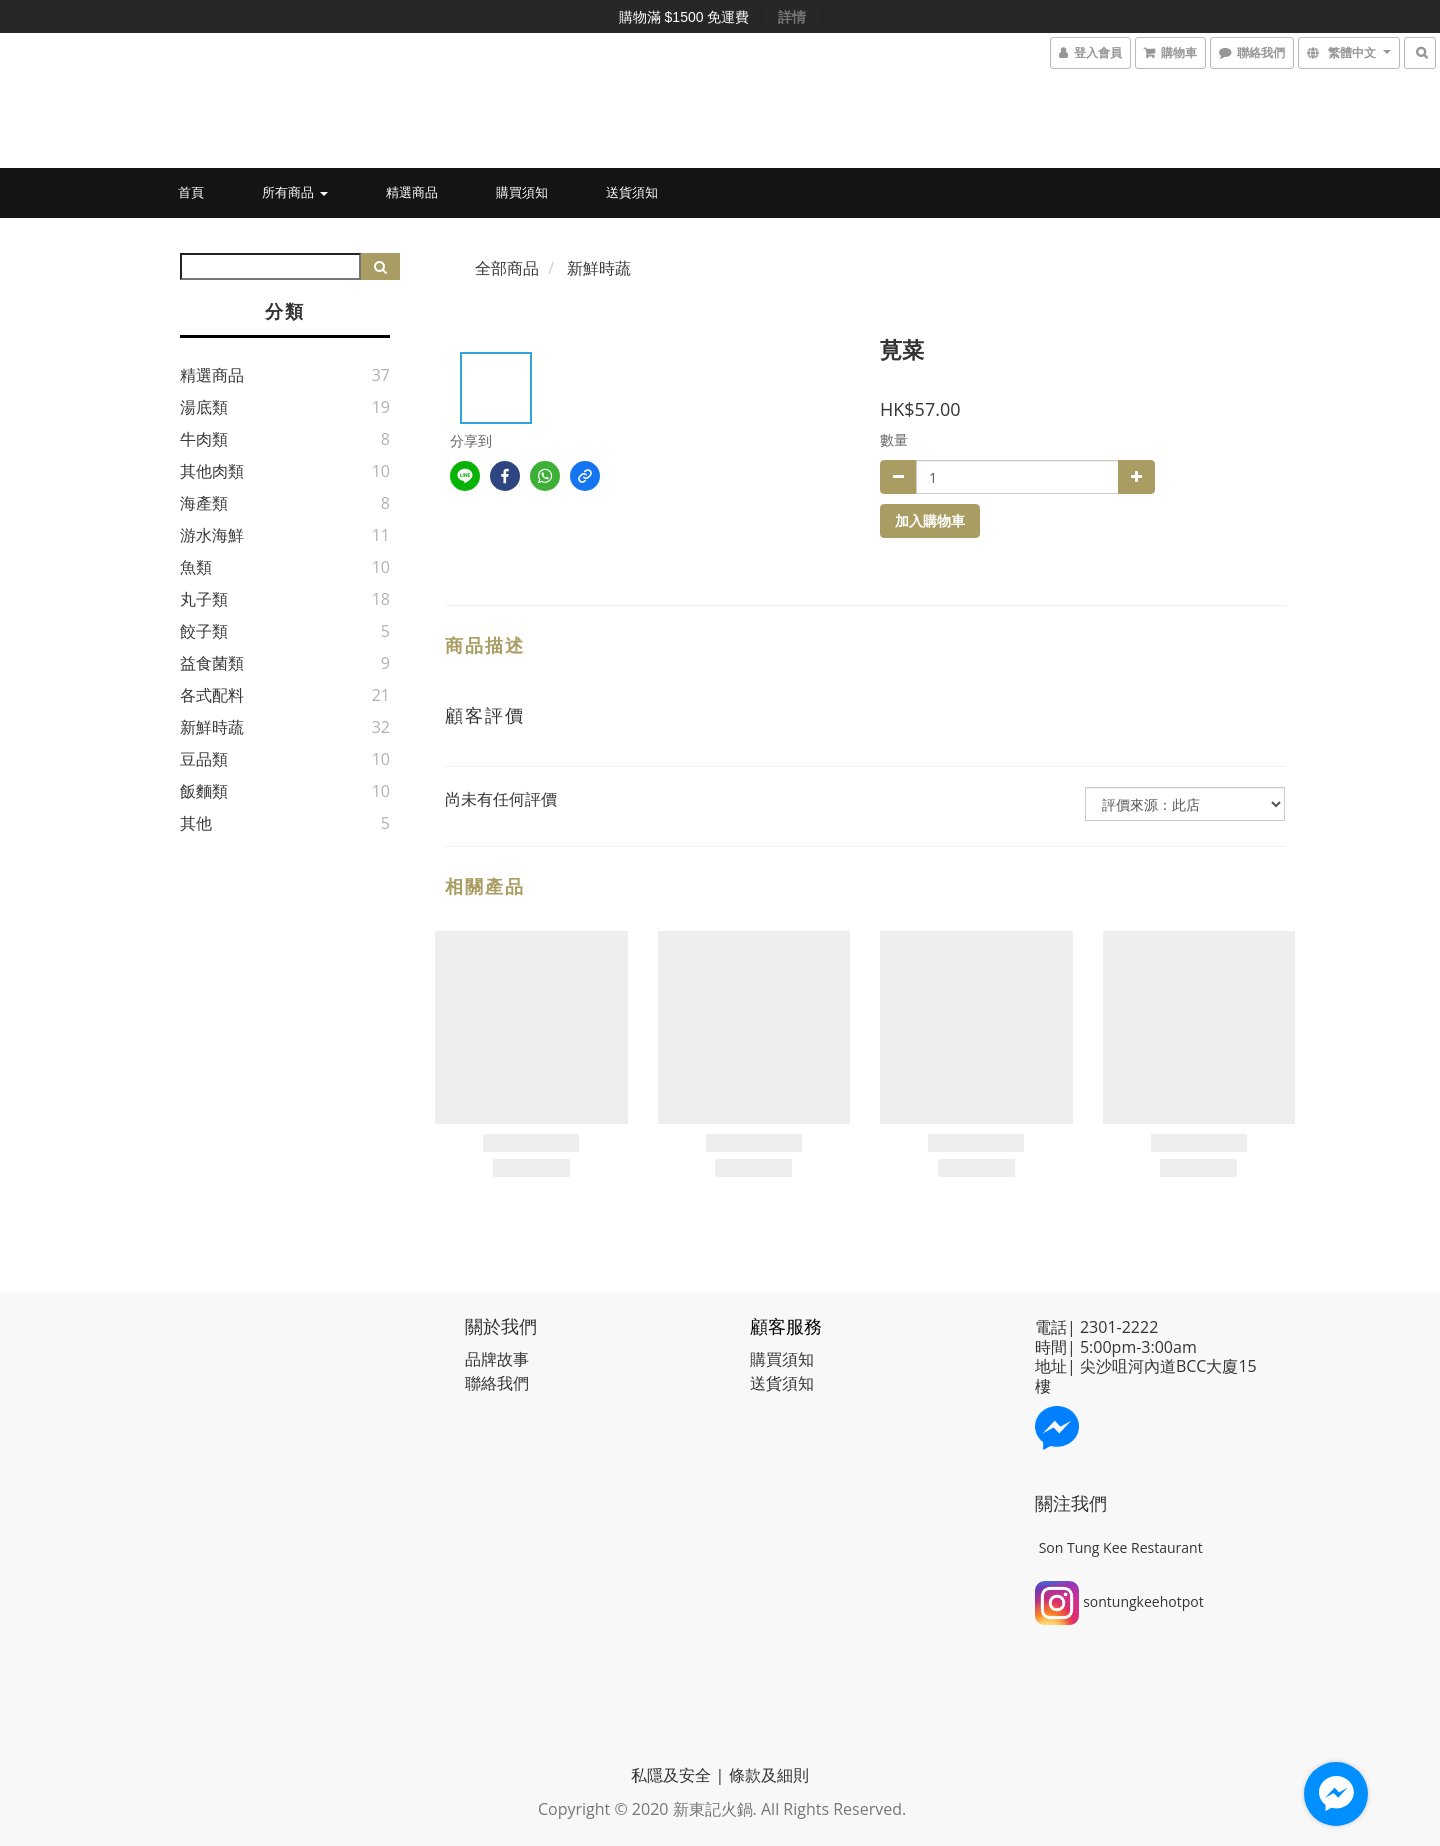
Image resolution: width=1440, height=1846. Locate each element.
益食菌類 (212, 663)
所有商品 (294, 192)
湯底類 (204, 407)
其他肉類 (212, 471)
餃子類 (204, 631)
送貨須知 (632, 192)
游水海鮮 (212, 535)
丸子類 (204, 599)
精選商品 (412, 192)
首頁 (191, 192)
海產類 (204, 503)
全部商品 (507, 268)
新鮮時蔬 (212, 727)
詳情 (792, 17)
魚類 (196, 567)
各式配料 (212, 695)
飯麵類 (204, 791)
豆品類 (204, 759)
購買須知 (522, 192)
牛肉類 (204, 439)
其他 (196, 823)
